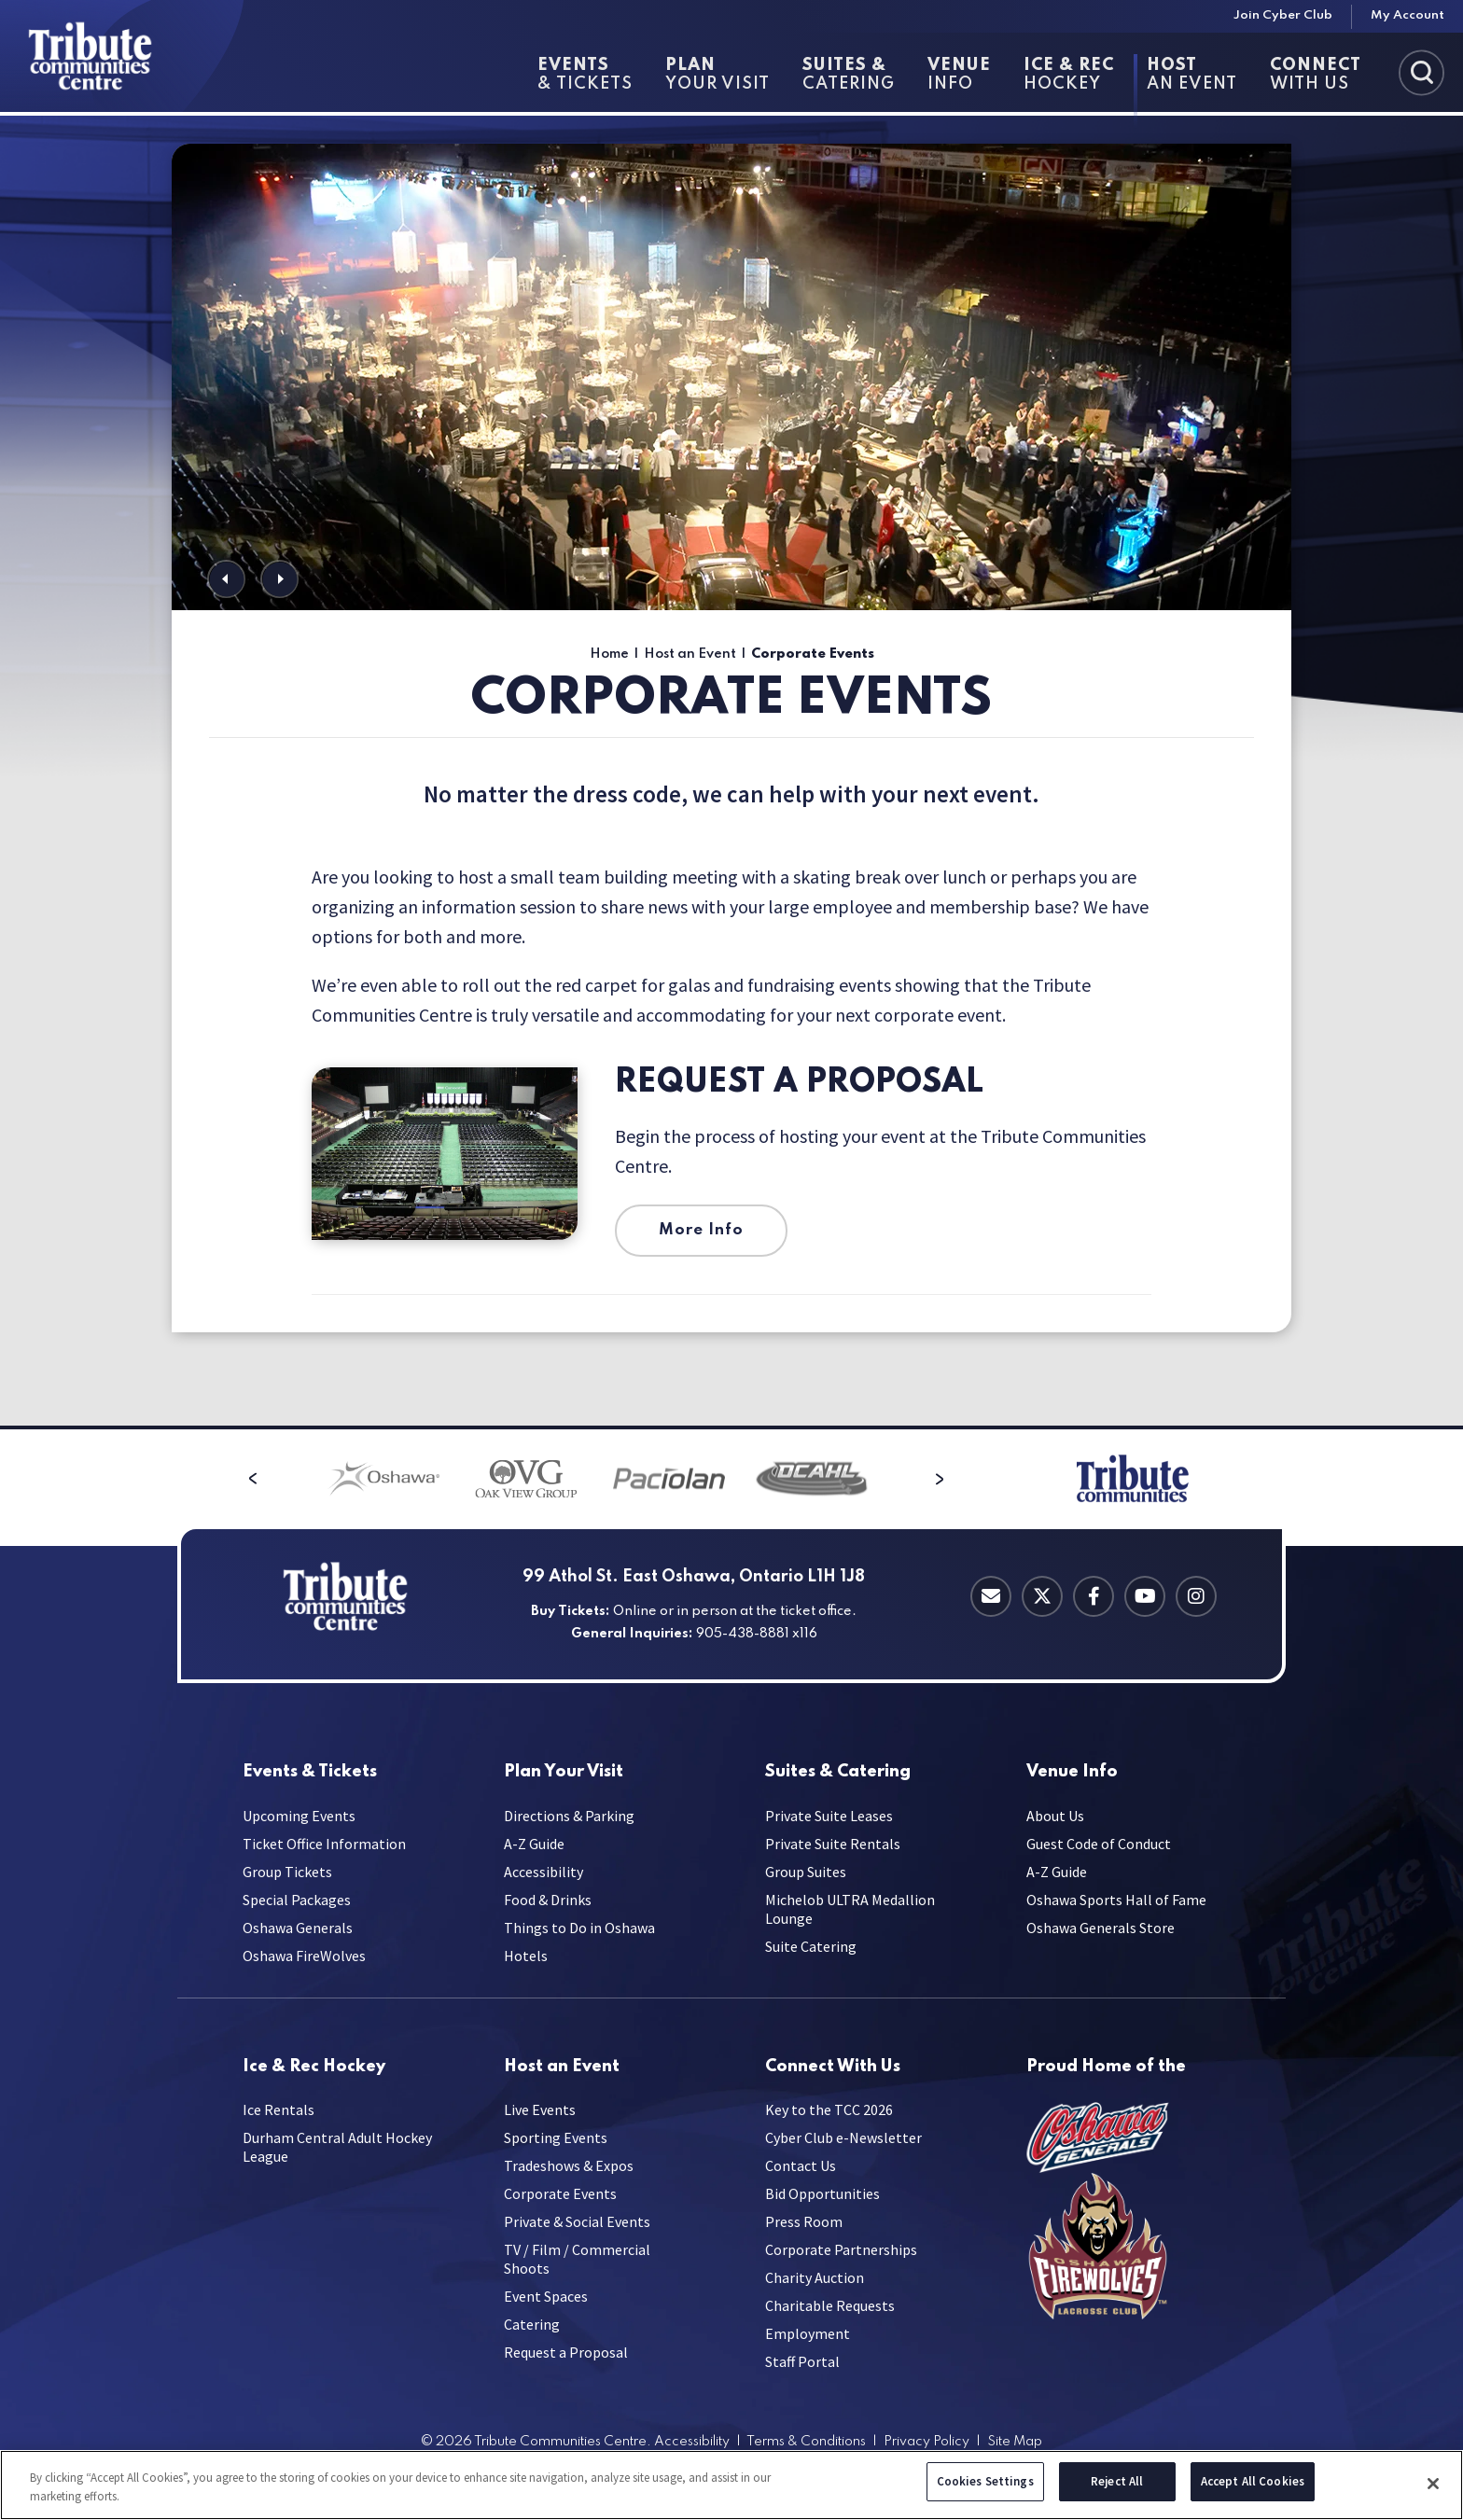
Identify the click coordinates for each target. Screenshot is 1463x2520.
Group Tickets (287, 1871)
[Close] (1433, 2486)
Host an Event (690, 654)
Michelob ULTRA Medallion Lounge (850, 1909)
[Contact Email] (990, 1596)
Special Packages (297, 1899)
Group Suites (805, 1871)
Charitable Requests (830, 2305)
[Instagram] (1196, 1596)
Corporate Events (560, 2193)
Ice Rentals (278, 2109)
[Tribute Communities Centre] (122, 56)
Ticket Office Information (324, 1843)
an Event (1192, 74)
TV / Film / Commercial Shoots (577, 2258)
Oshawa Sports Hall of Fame (1116, 1899)
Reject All (1117, 2485)
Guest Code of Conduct (1098, 1843)
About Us (1055, 1815)
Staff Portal (802, 2361)
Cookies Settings (985, 2485)
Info (959, 74)
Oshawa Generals (298, 1927)
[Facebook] (1093, 1596)
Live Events (540, 2109)
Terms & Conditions (806, 2441)
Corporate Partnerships (841, 2249)
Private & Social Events (577, 2221)
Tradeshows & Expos (569, 2165)
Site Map (1014, 2441)
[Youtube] (1144, 1596)
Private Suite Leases (829, 1815)
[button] (226, 579)
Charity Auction (814, 2277)
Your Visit (717, 74)
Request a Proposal (799, 1082)
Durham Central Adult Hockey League (337, 2146)
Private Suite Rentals (832, 1843)
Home (609, 654)
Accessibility (543, 1871)
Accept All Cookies (1252, 2485)
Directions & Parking (569, 1815)
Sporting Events (555, 2137)
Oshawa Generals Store (1100, 1927)
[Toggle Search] (1421, 72)
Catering (848, 74)
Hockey (1069, 74)
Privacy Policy (926, 2441)
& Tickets (585, 74)
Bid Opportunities (822, 2193)
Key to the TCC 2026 (829, 2109)
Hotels (526, 1955)
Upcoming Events (299, 1815)
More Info (701, 1230)
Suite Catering (811, 1946)
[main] (731, 771)
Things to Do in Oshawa (579, 1927)
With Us (1315, 74)
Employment (807, 2333)
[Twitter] (1042, 1596)
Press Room (804, 2221)
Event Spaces (546, 2296)
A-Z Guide (534, 1843)
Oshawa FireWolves (304, 1955)
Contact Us (800, 2165)
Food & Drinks (548, 1899)
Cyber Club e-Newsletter (843, 2137)
